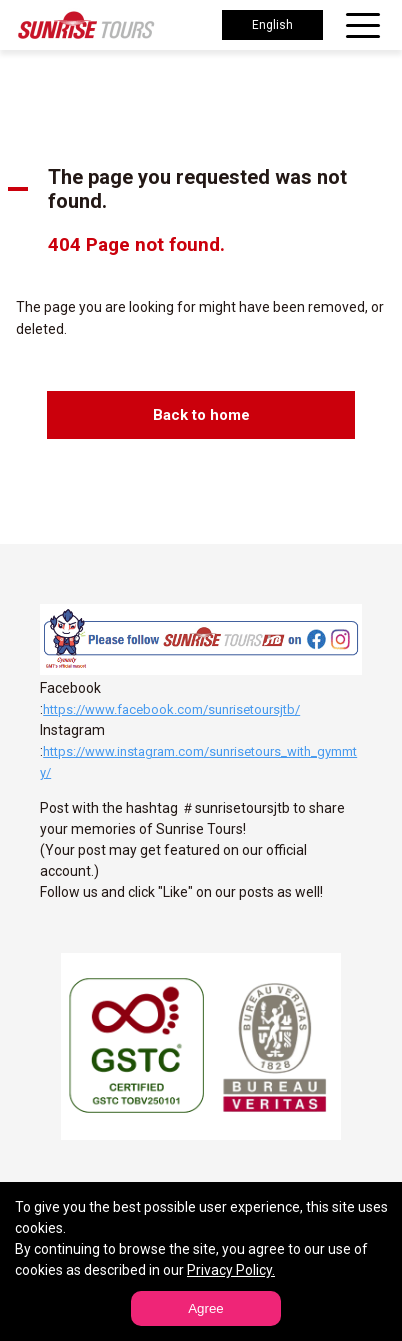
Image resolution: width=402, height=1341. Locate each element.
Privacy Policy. (231, 1270)
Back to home (201, 415)
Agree (206, 1308)
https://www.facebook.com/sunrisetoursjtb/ (171, 709)
